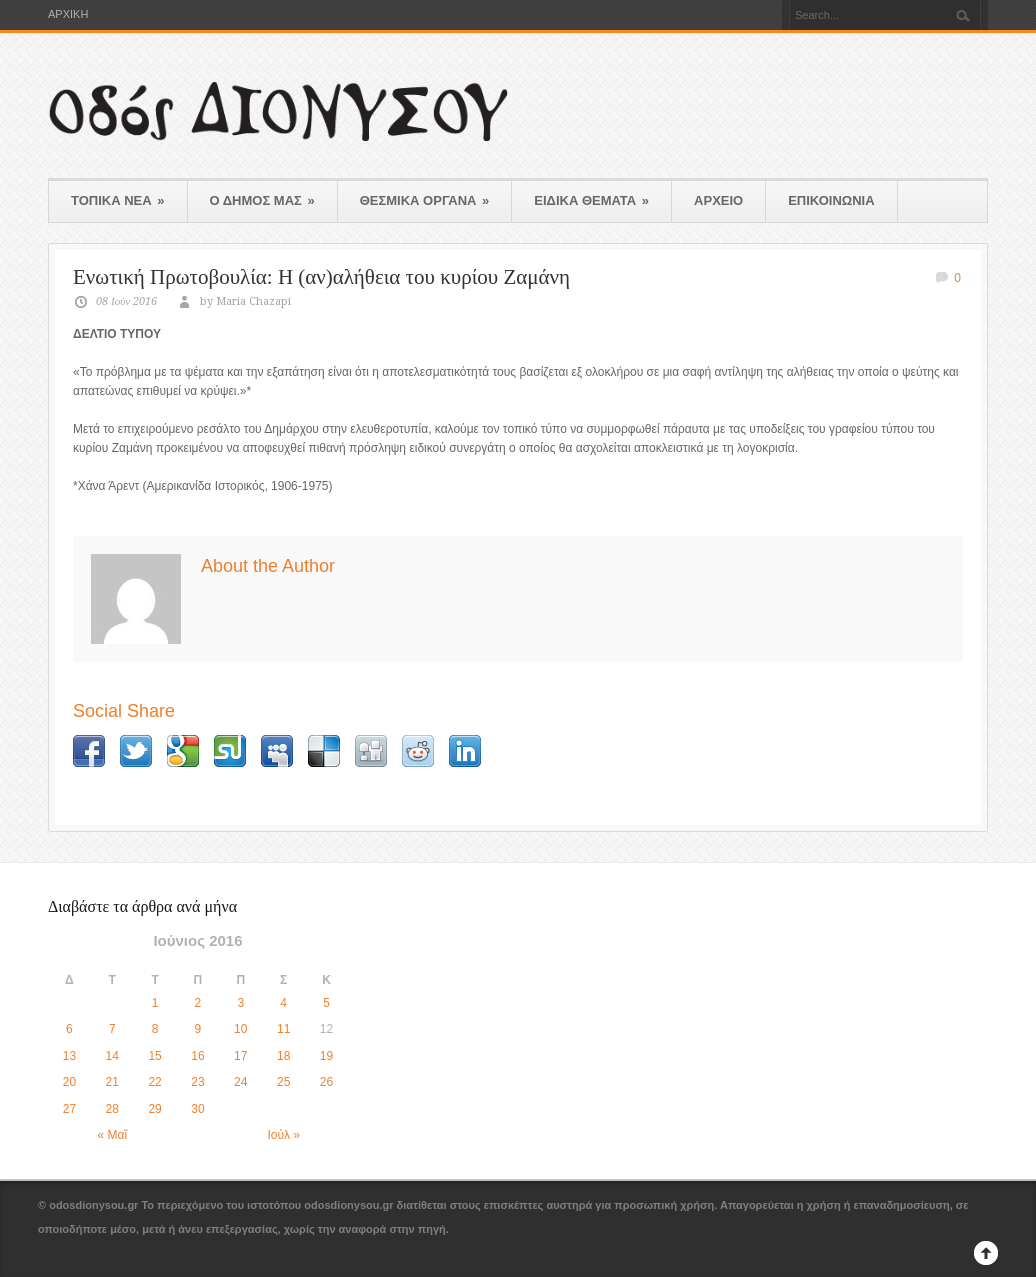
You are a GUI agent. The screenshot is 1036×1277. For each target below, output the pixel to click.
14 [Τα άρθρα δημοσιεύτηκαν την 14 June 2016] (112, 1056)
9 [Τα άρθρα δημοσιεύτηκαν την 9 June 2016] (198, 1029)
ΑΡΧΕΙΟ (718, 200)
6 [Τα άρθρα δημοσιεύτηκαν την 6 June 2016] (69, 1029)
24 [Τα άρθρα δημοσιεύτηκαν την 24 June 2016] (240, 1082)
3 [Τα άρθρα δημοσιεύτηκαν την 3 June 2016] (240, 1003)
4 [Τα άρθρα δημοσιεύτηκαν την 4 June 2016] (283, 1003)
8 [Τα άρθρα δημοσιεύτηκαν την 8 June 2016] (155, 1029)
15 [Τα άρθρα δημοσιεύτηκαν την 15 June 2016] (154, 1056)
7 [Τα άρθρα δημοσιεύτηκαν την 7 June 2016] (112, 1029)
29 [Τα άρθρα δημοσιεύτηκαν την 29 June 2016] (154, 1109)
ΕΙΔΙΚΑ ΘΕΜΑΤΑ (591, 200)
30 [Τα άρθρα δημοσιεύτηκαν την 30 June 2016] (197, 1109)
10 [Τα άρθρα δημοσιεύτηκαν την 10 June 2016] (240, 1029)
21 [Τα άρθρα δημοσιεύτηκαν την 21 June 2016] (112, 1082)
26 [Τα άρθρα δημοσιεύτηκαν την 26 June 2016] (326, 1082)
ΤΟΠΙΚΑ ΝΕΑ (118, 200)
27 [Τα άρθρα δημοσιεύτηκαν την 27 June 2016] (69, 1109)
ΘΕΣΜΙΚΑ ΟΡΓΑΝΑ (425, 200)
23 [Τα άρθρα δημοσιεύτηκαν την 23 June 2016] (197, 1082)
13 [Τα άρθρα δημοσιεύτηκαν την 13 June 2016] (69, 1056)
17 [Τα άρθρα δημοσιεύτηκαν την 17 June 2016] (240, 1056)
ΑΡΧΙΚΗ (68, 14)
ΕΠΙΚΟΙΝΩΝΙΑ (831, 200)
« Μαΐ (112, 1135)
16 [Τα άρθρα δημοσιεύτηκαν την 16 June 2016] (197, 1056)
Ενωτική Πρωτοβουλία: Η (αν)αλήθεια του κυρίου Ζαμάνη (321, 277)
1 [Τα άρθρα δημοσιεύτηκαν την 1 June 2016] (155, 1003)
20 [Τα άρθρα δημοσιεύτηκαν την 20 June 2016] (69, 1082)
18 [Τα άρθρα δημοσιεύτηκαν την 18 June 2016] (283, 1056)
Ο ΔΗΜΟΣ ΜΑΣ (262, 200)
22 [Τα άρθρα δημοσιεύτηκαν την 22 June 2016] (154, 1082)
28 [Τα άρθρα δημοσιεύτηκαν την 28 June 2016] (112, 1109)
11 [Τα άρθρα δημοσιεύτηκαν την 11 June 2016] (283, 1029)
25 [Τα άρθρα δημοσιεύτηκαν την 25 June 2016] (283, 1082)
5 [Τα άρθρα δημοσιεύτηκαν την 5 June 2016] (326, 1003)
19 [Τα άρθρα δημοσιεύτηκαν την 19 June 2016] (326, 1056)
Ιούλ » (283, 1135)
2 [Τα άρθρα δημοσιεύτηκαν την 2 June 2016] (198, 1003)
